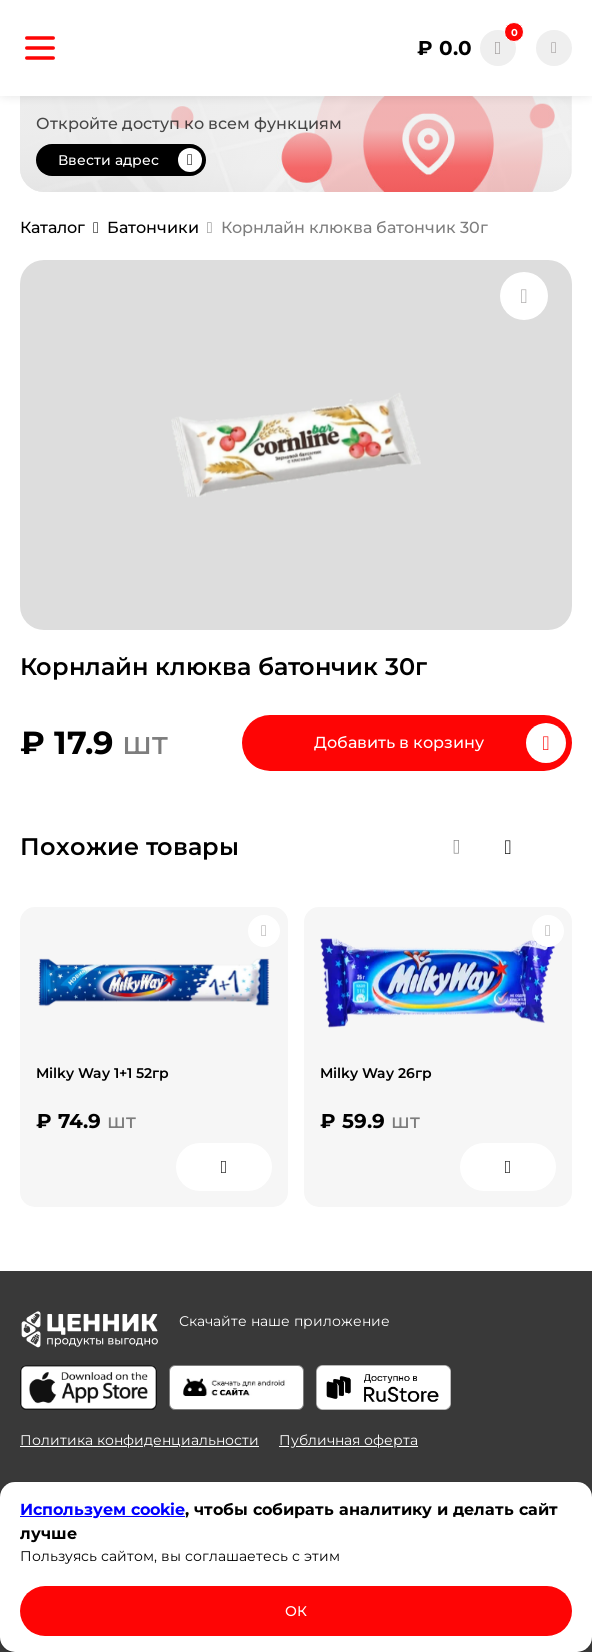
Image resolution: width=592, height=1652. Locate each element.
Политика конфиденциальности (139, 1440)
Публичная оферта (348, 1440)
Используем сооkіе (102, 1509)
